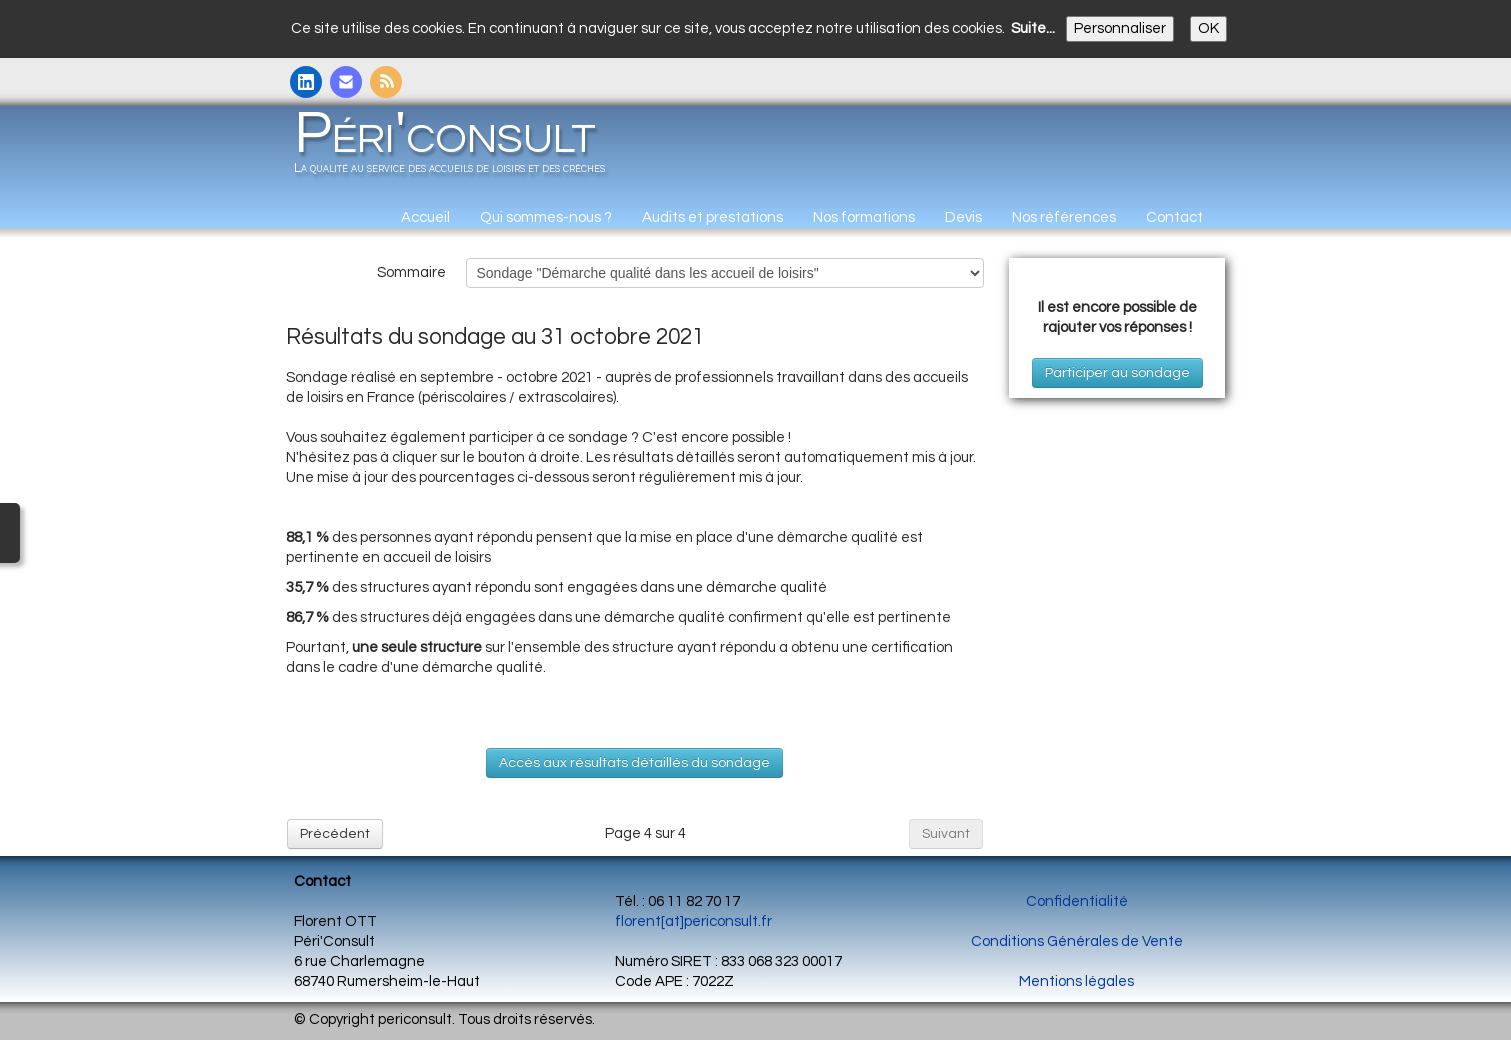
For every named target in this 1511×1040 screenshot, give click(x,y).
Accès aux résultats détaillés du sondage (634, 763)
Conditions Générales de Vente (1077, 941)
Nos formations (864, 217)
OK (1208, 28)
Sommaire (411, 272)
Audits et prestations (712, 217)
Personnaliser (1120, 28)
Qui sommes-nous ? (546, 217)
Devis (963, 217)
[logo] (457, 148)
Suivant (946, 834)
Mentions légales (1076, 981)
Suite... (1033, 28)
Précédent (335, 834)
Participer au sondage (1117, 373)
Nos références (1064, 217)
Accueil (425, 217)
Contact (1174, 217)
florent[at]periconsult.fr (693, 921)
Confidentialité (1077, 901)
